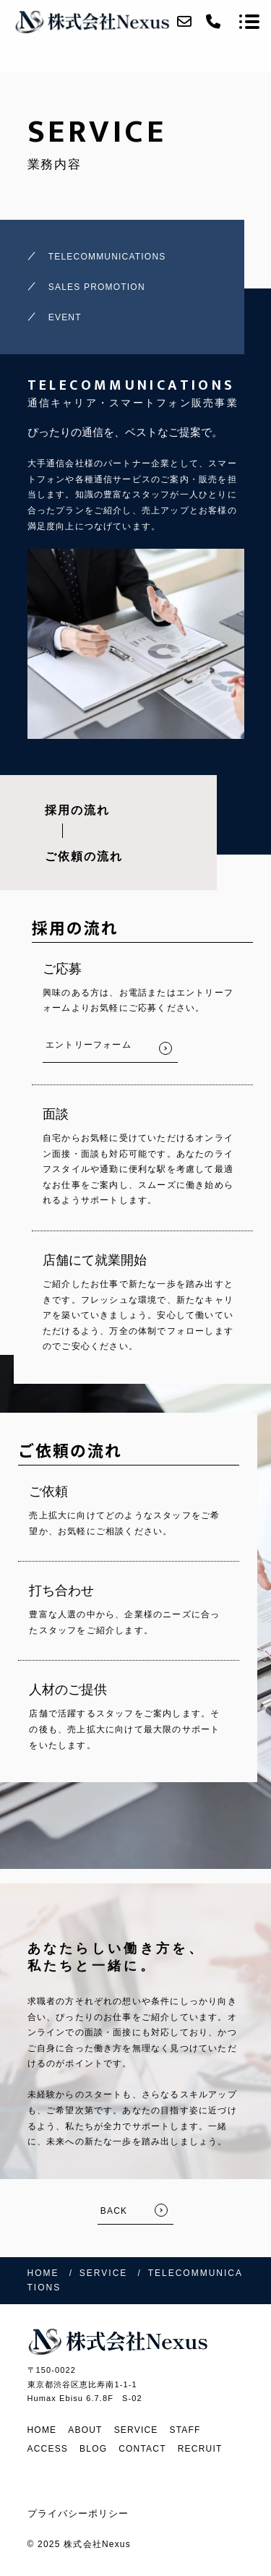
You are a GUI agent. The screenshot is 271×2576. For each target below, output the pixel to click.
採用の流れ (77, 810)
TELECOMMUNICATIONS (107, 257)
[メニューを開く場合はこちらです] (249, 21)
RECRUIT (200, 2449)
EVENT (65, 317)
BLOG (93, 2449)
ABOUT (85, 2430)
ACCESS (48, 2449)
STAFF (185, 2430)
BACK (113, 2211)
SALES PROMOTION (96, 287)
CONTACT (142, 2449)
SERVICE (136, 2430)
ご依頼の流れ (84, 856)
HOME (42, 2430)
